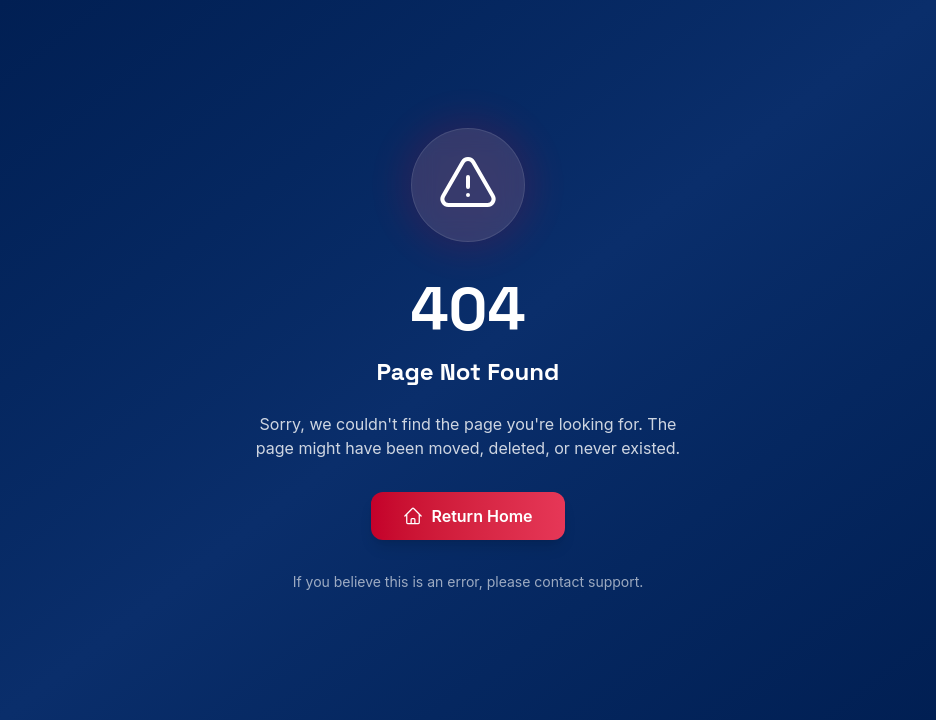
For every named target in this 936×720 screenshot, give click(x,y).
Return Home (467, 516)
